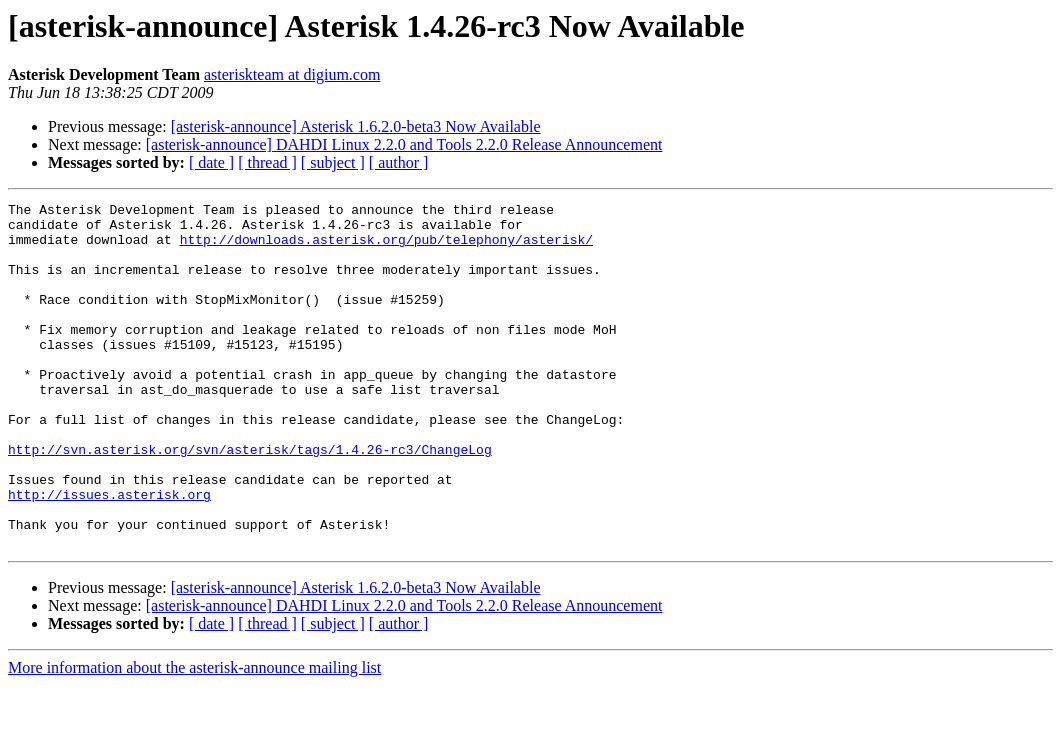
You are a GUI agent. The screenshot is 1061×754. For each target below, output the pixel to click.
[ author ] (399, 162)
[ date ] (211, 162)
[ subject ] (333, 162)
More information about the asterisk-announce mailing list (194, 736)
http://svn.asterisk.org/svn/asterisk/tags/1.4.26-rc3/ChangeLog (250, 500)
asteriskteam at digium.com (292, 74)
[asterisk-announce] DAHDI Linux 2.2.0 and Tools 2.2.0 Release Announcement (404, 144)
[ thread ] (267, 162)
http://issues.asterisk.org (109, 554)
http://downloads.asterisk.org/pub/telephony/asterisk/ (386, 248)
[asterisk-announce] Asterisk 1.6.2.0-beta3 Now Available (356, 126)
